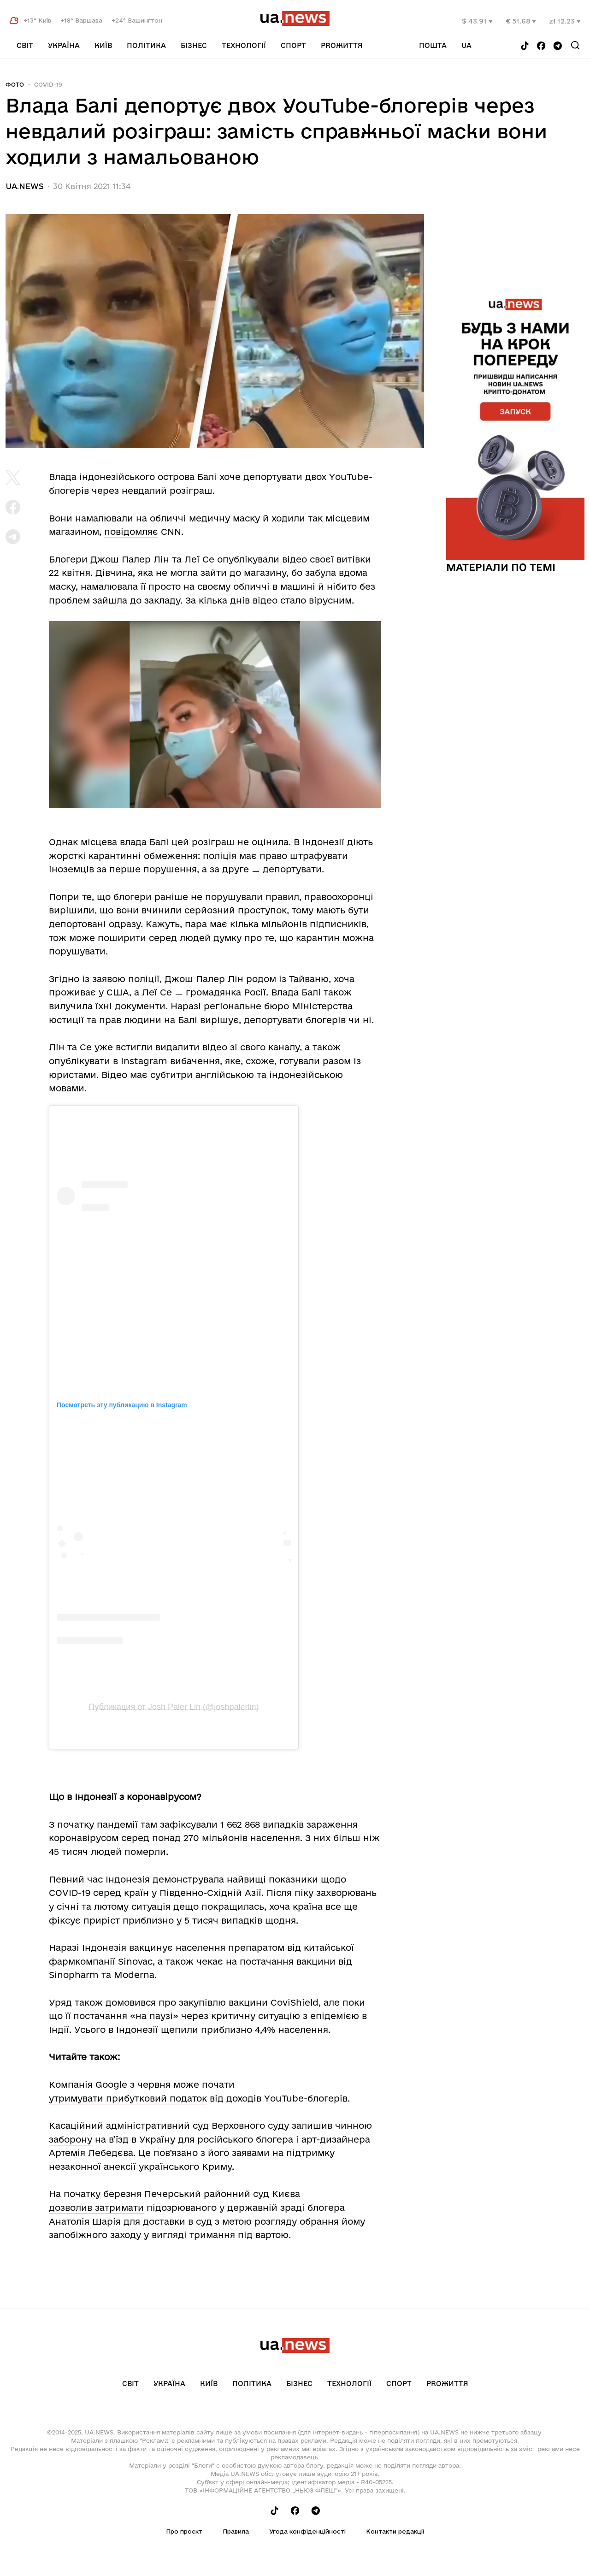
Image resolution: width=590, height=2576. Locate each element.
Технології (244, 45)
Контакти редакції (395, 2531)
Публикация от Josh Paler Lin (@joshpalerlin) (174, 1707)
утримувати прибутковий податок (128, 2098)
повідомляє (131, 532)
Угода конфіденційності (307, 2531)
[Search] (575, 45)
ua (466, 45)
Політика (146, 45)
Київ (103, 45)
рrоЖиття (342, 45)
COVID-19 (48, 84)
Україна (64, 45)
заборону (70, 2139)
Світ (25, 45)
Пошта (433, 45)
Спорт (293, 45)
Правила (236, 2531)
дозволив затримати (96, 2208)
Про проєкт (184, 2531)
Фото (15, 84)
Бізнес (194, 45)
